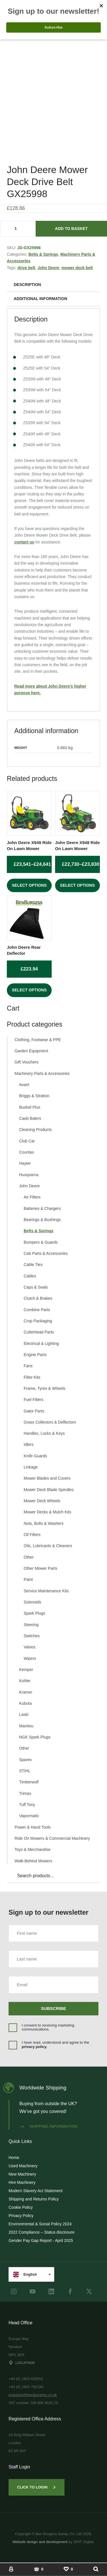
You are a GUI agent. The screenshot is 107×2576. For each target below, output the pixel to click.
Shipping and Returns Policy (34, 2199)
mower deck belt (77, 267)
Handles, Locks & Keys (44, 1433)
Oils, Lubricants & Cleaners (48, 1545)
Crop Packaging (38, 1321)
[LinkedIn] (51, 2291)
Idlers (28, 1444)
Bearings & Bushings (42, 1219)
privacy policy (34, 2047)
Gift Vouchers (27, 1062)
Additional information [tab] (40, 298)
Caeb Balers (30, 1118)
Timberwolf (29, 1782)
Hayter (25, 1163)
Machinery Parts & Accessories (42, 1073)
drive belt (26, 267)
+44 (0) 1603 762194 (26, 2387)
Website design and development (39, 2542)
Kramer (25, 1692)
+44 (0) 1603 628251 (26, 2379)
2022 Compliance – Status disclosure (41, 2232)
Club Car (27, 1141)
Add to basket (71, 228)
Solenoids (32, 1602)
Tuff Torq (27, 1804)
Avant (24, 1084)
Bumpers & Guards (41, 1242)
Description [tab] (27, 284)
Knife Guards (35, 1456)
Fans (28, 1366)
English (25, 2274)
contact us (24, 542)
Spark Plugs (34, 1613)
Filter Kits (32, 1377)
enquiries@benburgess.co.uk (33, 2395)
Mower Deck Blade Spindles (49, 1489)
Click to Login (36, 2487)
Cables (30, 1276)
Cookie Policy (21, 2207)
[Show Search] (95, 2569)
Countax (26, 1152)
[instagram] (14, 2291)
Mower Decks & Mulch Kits (47, 1512)
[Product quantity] (18, 229)
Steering (31, 1624)
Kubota (25, 1703)
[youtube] (32, 2291)
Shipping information (48, 2126)
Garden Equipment (31, 1051)
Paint (28, 1579)
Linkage (31, 1467)
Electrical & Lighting (41, 1343)
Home (14, 2157)
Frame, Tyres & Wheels (44, 1388)
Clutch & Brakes (38, 1298)
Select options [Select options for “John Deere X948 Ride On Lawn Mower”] (77, 885)
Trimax (25, 1793)
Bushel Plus (29, 1107)
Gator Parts (34, 1411)
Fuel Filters (33, 1399)
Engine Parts (35, 1354)
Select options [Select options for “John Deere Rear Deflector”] (29, 990)
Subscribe (53, 2008)
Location (22, 2363)
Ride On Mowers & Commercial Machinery (52, 1838)
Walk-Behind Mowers (33, 1861)
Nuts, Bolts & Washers (44, 1523)
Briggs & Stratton (34, 1095)
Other (29, 1557)
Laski (24, 1714)
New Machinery (22, 2174)
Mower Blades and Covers (47, 1478)
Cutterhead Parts (39, 1332)
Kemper (26, 1669)
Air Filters (32, 1197)
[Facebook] (70, 2291)
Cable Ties (33, 1264)
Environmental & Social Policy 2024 (40, 2224)
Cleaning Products (35, 1129)
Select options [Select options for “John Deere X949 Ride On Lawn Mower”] (29, 885)
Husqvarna (29, 1174)
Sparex (25, 1759)
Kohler (25, 1680)
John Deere (48, 267)
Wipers (30, 1658)
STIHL (25, 1771)
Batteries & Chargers (42, 1208)
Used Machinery (23, 2166)
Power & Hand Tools (33, 1827)
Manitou (26, 1726)
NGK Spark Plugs (35, 1737)
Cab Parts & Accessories (46, 1253)
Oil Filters (32, 1534)
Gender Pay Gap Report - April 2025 (41, 2240)
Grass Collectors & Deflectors (50, 1422)
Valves (29, 1647)
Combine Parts (37, 1309)
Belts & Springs (43, 254)
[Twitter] (89, 2291)
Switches (32, 1636)
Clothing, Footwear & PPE (38, 1039)
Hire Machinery (22, 2182)
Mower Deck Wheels (42, 1501)
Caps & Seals (36, 1287)
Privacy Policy (21, 2215)
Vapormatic (29, 1815)
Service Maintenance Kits (46, 1591)
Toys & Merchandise (33, 1849)
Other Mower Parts (40, 1568)
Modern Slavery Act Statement (35, 2190)
